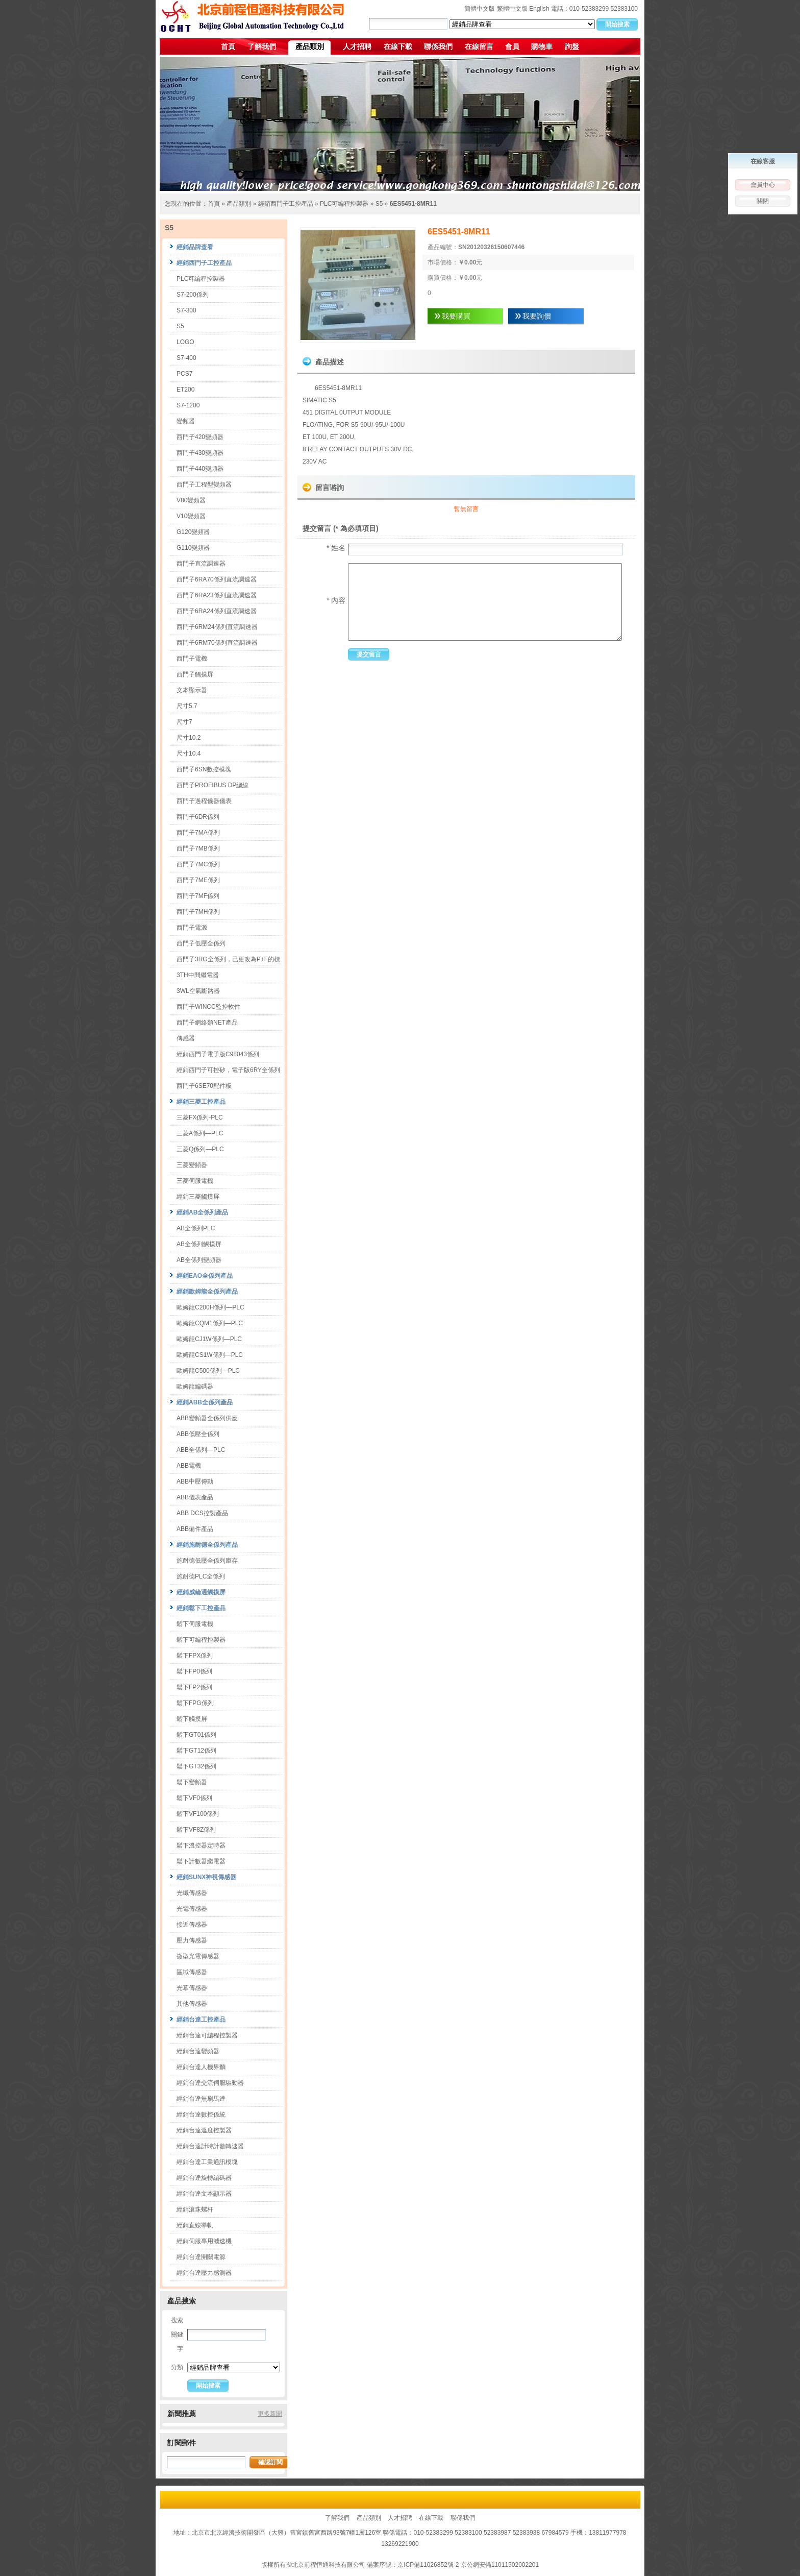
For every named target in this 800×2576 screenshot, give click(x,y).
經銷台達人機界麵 (201, 2067)
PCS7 (184, 373)
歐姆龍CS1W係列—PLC (210, 1354)
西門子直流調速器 (201, 563)
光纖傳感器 (192, 1893)
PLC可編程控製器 (344, 203)
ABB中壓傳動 (195, 1481)
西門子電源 (192, 927)
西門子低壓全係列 (201, 943)
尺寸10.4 (189, 753)
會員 (512, 46)
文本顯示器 (192, 690)
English (539, 8)
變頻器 (186, 421)
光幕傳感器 (192, 1987)
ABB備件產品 (195, 1529)
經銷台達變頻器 (198, 2051)
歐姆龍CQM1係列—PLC (210, 1323)
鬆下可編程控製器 (201, 1639)
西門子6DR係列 (198, 816)
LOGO (185, 342)
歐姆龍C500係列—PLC (208, 1370)
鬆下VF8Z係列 (196, 1829)
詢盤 (572, 46)
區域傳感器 (192, 1972)
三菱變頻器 (192, 1165)
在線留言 (479, 46)
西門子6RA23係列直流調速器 (217, 595)
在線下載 (398, 46)
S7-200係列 (193, 294)
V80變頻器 (191, 500)
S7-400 (186, 357)
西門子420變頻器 (200, 437)
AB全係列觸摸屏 (199, 1244)
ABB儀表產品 (195, 1497)
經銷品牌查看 (195, 247)
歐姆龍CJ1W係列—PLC (209, 1339)
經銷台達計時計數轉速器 (210, 2146)
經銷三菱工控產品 (201, 1101)
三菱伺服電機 (195, 1180)
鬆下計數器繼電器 (201, 1861)
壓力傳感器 (192, 1940)
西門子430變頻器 (200, 452)
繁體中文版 (512, 8)
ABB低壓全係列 (198, 1434)
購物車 (542, 46)
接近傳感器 (192, 1924)
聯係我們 (438, 46)
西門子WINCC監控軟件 (208, 1006)
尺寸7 (184, 721)
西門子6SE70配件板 (204, 1085)
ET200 (185, 389)
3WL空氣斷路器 (198, 990)
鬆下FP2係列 (194, 1687)
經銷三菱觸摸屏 (198, 1196)
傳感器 (186, 1038)
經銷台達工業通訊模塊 (207, 2162)
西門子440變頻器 (200, 468)
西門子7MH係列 (198, 911)
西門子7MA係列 (198, 832)
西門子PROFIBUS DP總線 (212, 785)
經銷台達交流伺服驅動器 (210, 2082)
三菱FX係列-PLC (200, 1117)
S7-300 (186, 310)
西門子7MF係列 (198, 896)
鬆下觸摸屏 (192, 1718)
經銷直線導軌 (195, 2225)
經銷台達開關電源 (201, 2257)
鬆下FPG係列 (195, 1703)
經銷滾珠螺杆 (195, 2209)
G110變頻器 (193, 547)
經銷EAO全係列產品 (205, 1275)
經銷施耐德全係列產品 (207, 1544)
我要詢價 (536, 316)
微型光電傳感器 (198, 1956)
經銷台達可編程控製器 (207, 2035)
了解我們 (261, 46)
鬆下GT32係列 (196, 1766)
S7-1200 (188, 405)
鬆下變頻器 (192, 1782)
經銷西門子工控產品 (285, 203)
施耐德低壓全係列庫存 (207, 1560)
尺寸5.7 (187, 706)
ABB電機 (189, 1465)
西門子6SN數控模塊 (204, 769)
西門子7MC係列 (198, 864)
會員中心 (763, 184)
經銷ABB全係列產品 (205, 1402)
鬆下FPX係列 (195, 1655)
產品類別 (309, 46)
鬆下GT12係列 (196, 1750)
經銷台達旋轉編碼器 (204, 2177)
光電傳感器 (192, 1908)
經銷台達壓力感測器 (204, 2272)
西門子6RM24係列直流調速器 (217, 626)
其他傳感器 (192, 2003)
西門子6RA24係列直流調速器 (217, 611)
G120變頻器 (193, 532)
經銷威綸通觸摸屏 (201, 1592)
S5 (379, 203)
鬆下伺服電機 (195, 1623)
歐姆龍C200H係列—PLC (210, 1307)
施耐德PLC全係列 (201, 1576)
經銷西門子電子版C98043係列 (218, 1054)
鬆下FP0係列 (194, 1671)
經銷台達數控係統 (201, 2114)
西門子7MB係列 (198, 848)
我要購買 (456, 316)
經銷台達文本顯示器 (204, 2193)
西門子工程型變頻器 (204, 484)
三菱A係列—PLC (200, 1133)
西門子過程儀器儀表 (204, 801)
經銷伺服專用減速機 (204, 2241)
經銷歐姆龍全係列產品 (207, 1291)
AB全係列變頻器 (199, 1259)
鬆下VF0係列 (194, 1798)
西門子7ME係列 (198, 880)
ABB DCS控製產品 (202, 1513)
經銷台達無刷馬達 (201, 2098)
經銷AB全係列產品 (202, 1212)
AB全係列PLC (196, 1228)
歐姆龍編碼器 (195, 1386)
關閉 (763, 201)
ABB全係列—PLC (201, 1449)
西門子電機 (192, 658)
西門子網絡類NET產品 (207, 1022)
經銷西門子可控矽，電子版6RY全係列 (228, 1070)
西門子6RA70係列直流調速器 (217, 579)
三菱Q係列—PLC (200, 1149)
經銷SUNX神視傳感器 (206, 1877)
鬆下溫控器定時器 (201, 1845)
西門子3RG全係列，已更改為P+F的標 (228, 959)
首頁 (228, 46)
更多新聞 (270, 2413)
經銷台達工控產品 (201, 2019)
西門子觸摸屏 (195, 674)
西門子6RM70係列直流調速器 (217, 642)
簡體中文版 (479, 8)
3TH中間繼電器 (198, 975)
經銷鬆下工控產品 (201, 1608)
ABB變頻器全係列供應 (207, 1418)
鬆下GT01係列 (196, 1734)
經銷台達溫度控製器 (204, 2130)
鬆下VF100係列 (198, 1813)
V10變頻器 (191, 516)
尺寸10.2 (189, 737)
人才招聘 (357, 46)
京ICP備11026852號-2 (428, 2564)
